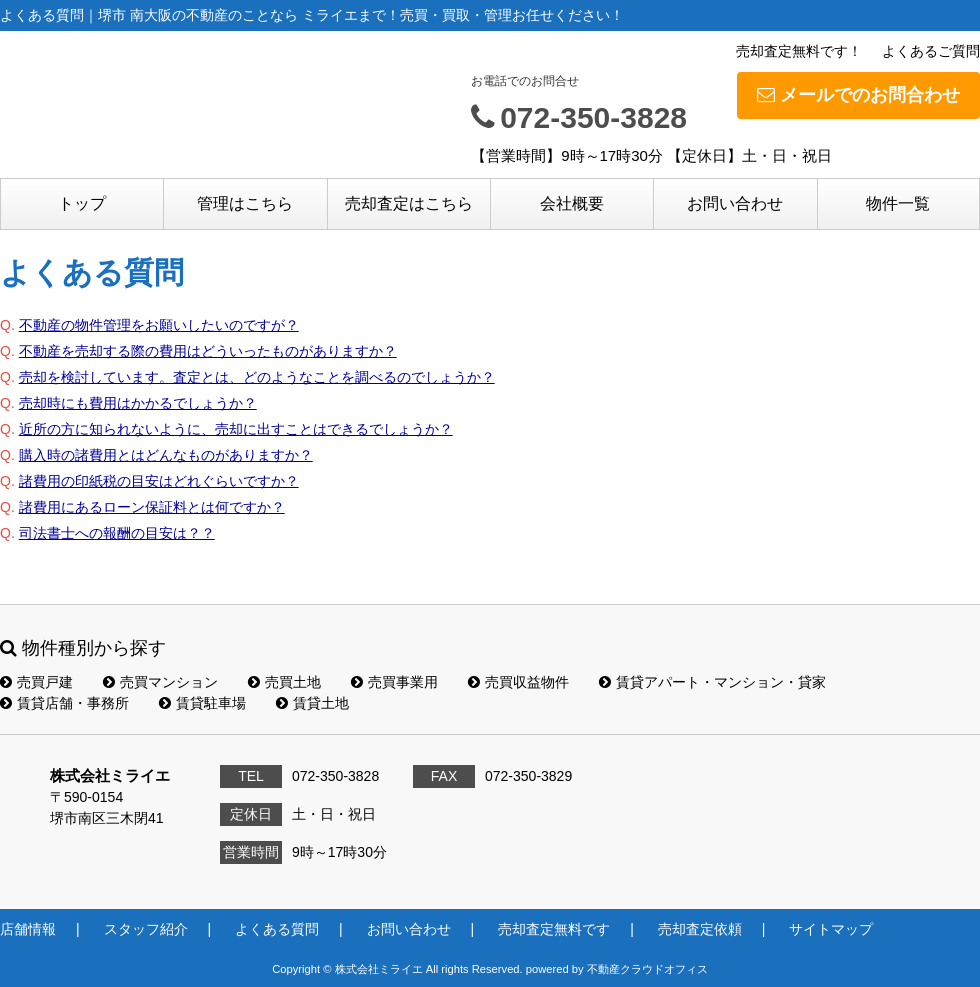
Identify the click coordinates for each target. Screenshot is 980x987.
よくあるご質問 (931, 51)
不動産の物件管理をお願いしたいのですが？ (159, 325)
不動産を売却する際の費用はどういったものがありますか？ (208, 351)
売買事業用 (394, 682)
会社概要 (572, 203)
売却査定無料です (554, 929)
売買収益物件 (518, 682)
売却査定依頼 (700, 929)
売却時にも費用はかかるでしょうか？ (138, 403)
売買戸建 (36, 682)
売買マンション (160, 682)
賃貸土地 (312, 703)
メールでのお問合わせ (858, 95)
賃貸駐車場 (202, 703)
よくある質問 (277, 929)
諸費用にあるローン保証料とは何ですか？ (152, 507)
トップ (82, 203)
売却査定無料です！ (799, 51)
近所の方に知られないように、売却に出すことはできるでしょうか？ (236, 429)
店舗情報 (28, 929)
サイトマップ (831, 929)
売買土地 (284, 682)
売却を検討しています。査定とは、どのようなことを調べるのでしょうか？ (257, 377)
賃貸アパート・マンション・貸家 (712, 682)
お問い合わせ (735, 203)
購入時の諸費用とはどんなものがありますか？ (166, 455)
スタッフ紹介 (146, 929)
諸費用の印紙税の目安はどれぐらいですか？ (159, 481)
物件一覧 (898, 203)
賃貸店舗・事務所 (64, 703)
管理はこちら (245, 203)
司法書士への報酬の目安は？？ (117, 533)
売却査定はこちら (409, 203)
